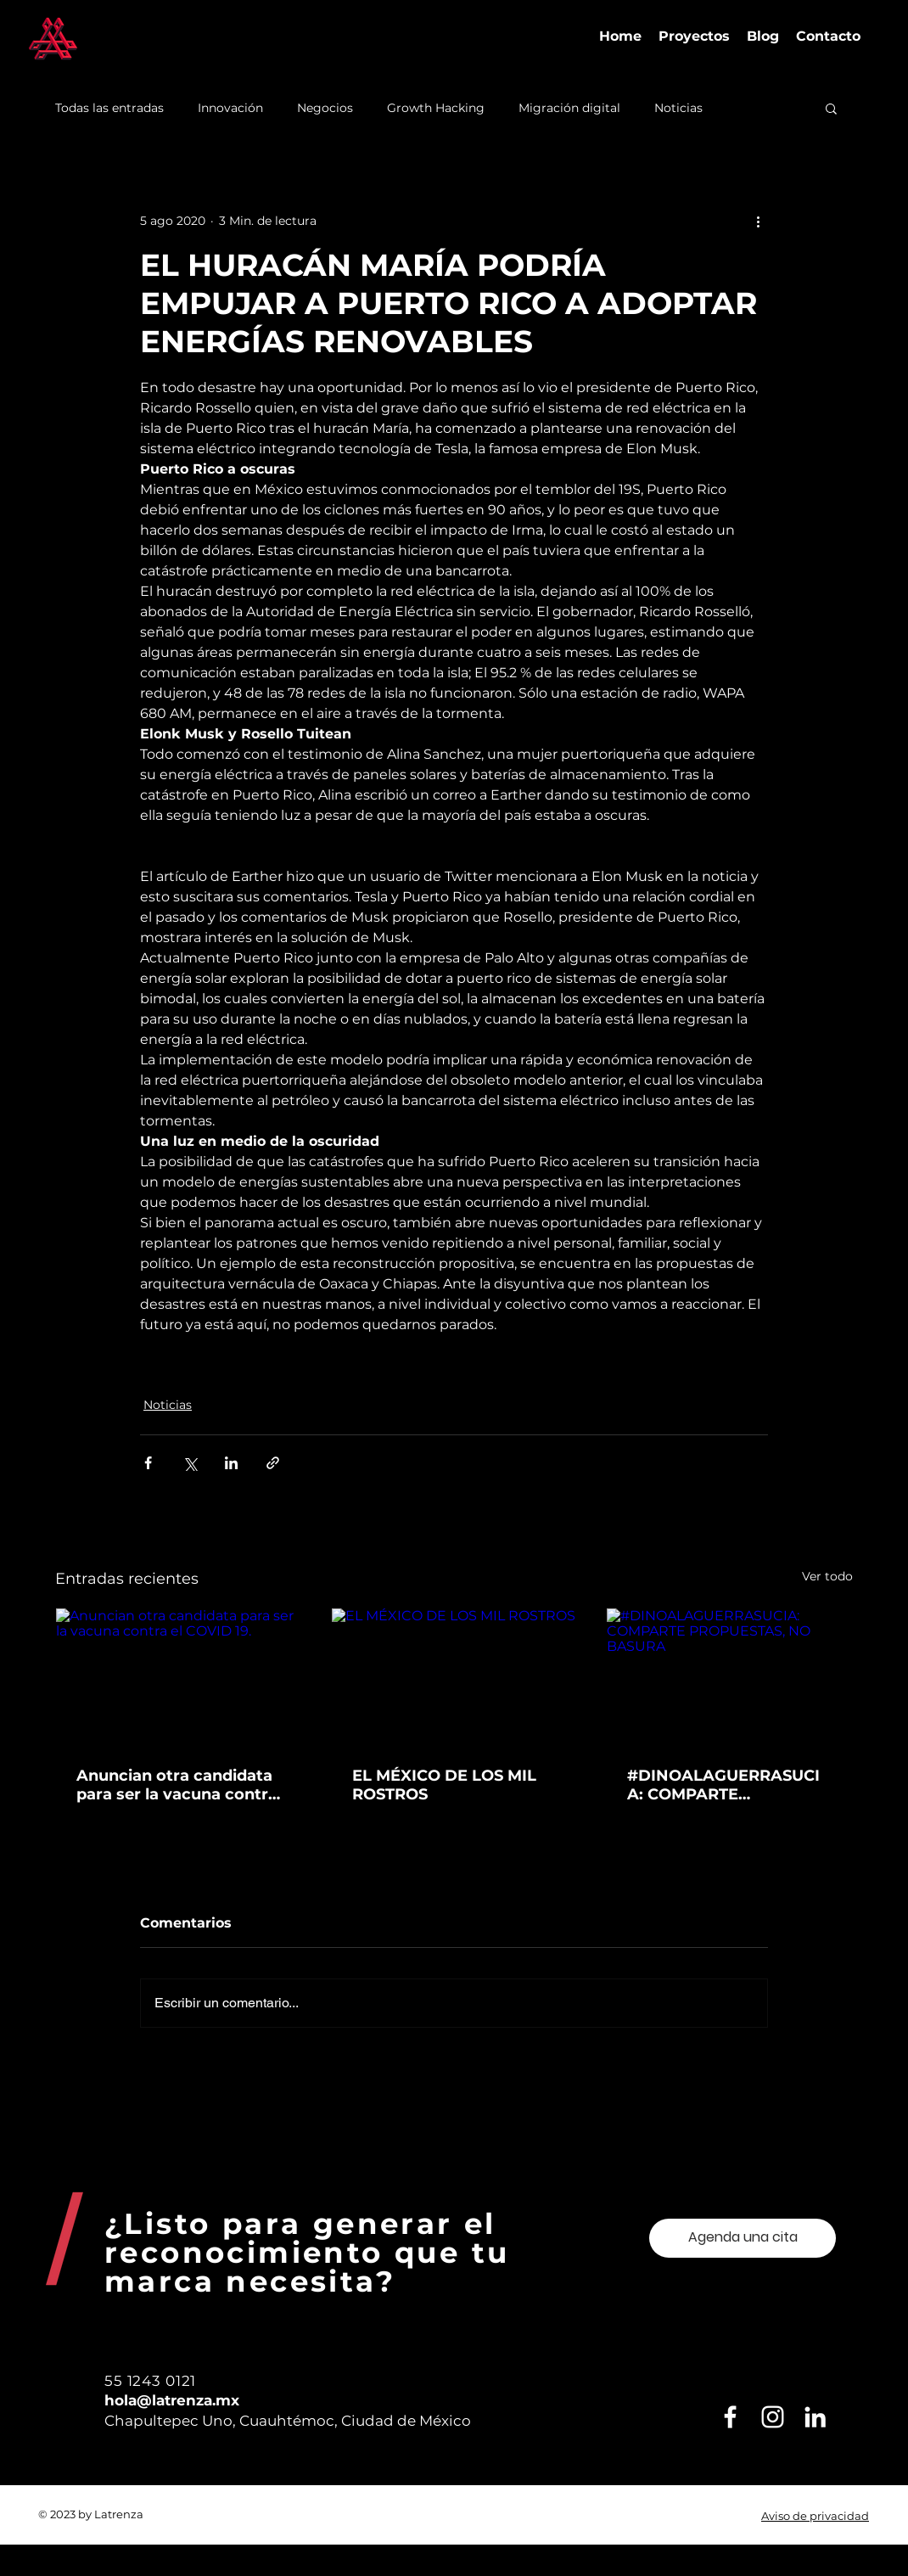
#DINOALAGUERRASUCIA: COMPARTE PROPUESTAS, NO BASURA (723, 1785)
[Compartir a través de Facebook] (148, 1463)
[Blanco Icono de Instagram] (772, 2417)
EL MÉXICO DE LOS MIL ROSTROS (444, 1785)
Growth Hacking (436, 108)
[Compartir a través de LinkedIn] (231, 1463)
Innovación (230, 108)
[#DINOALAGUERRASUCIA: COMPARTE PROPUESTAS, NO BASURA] (729, 1677)
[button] (831, 108)
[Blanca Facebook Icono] (730, 2417)
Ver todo (827, 1576)
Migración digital (569, 108)
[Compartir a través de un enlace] (273, 1463)
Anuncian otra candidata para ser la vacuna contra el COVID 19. (176, 1785)
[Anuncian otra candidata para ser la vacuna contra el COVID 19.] (178, 1677)
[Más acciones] (758, 220)
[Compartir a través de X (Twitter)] (190, 1463)
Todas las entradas (109, 108)
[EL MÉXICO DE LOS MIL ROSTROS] (454, 1677)
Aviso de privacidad (815, 2516)
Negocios (325, 108)
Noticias (678, 108)
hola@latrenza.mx (171, 2400)
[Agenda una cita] (742, 2238)
